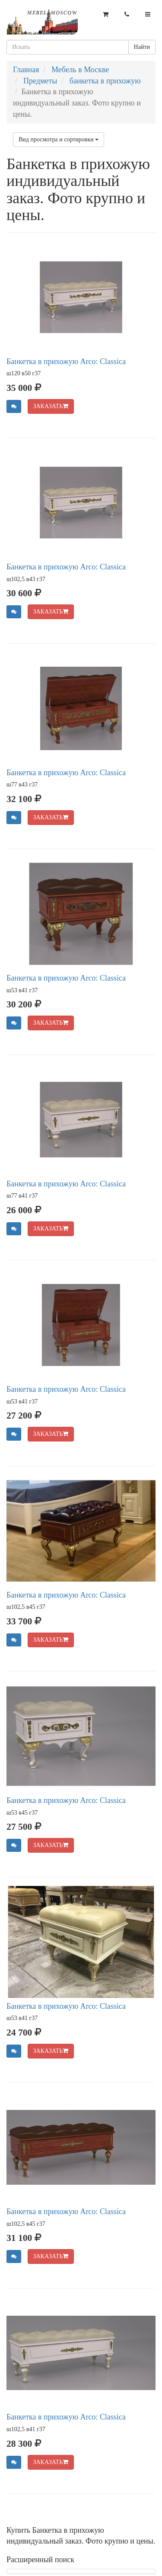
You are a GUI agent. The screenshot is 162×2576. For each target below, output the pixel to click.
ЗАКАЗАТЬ (51, 406)
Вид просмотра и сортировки (58, 139)
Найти (142, 47)
